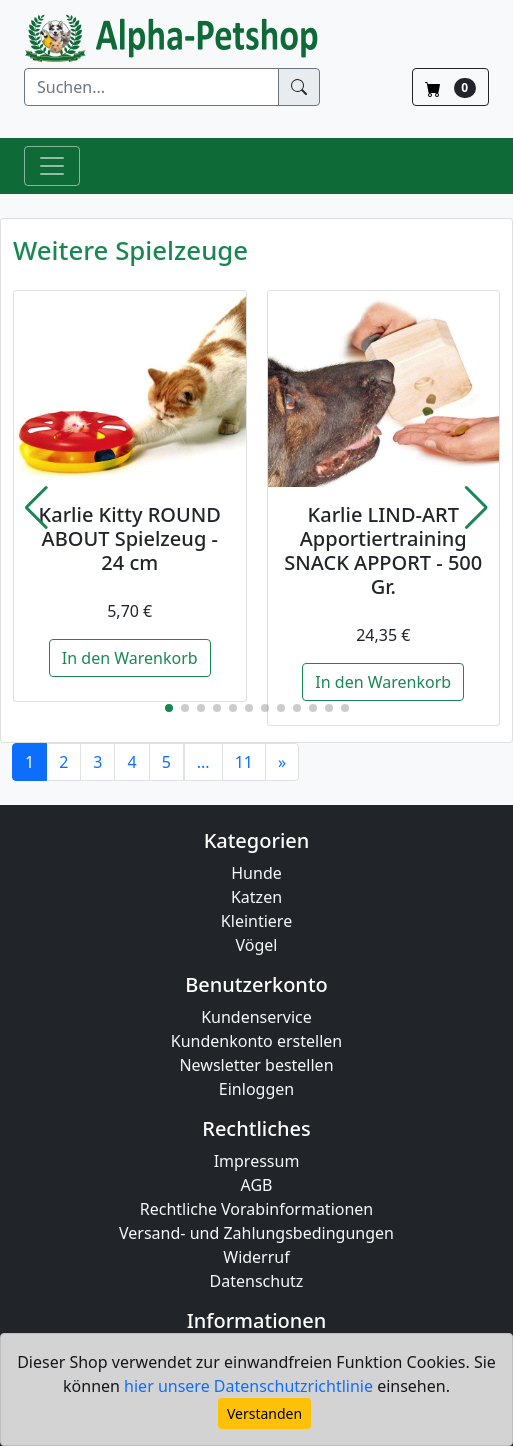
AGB (257, 1185)
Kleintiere (256, 921)
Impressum (257, 1161)
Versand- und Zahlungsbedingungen (256, 1233)
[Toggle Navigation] (52, 166)
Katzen (256, 897)
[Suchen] (151, 87)
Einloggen (256, 1089)
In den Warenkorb (130, 658)
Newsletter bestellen (256, 1065)
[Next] (282, 762)
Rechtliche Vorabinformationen (257, 1209)
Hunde (256, 873)
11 (244, 762)
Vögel (257, 945)
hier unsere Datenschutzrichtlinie (250, 1386)
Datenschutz (257, 1281)
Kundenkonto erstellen (256, 1041)
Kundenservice (256, 1017)
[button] (36, 508)
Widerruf (256, 1257)
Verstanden (264, 1413)
